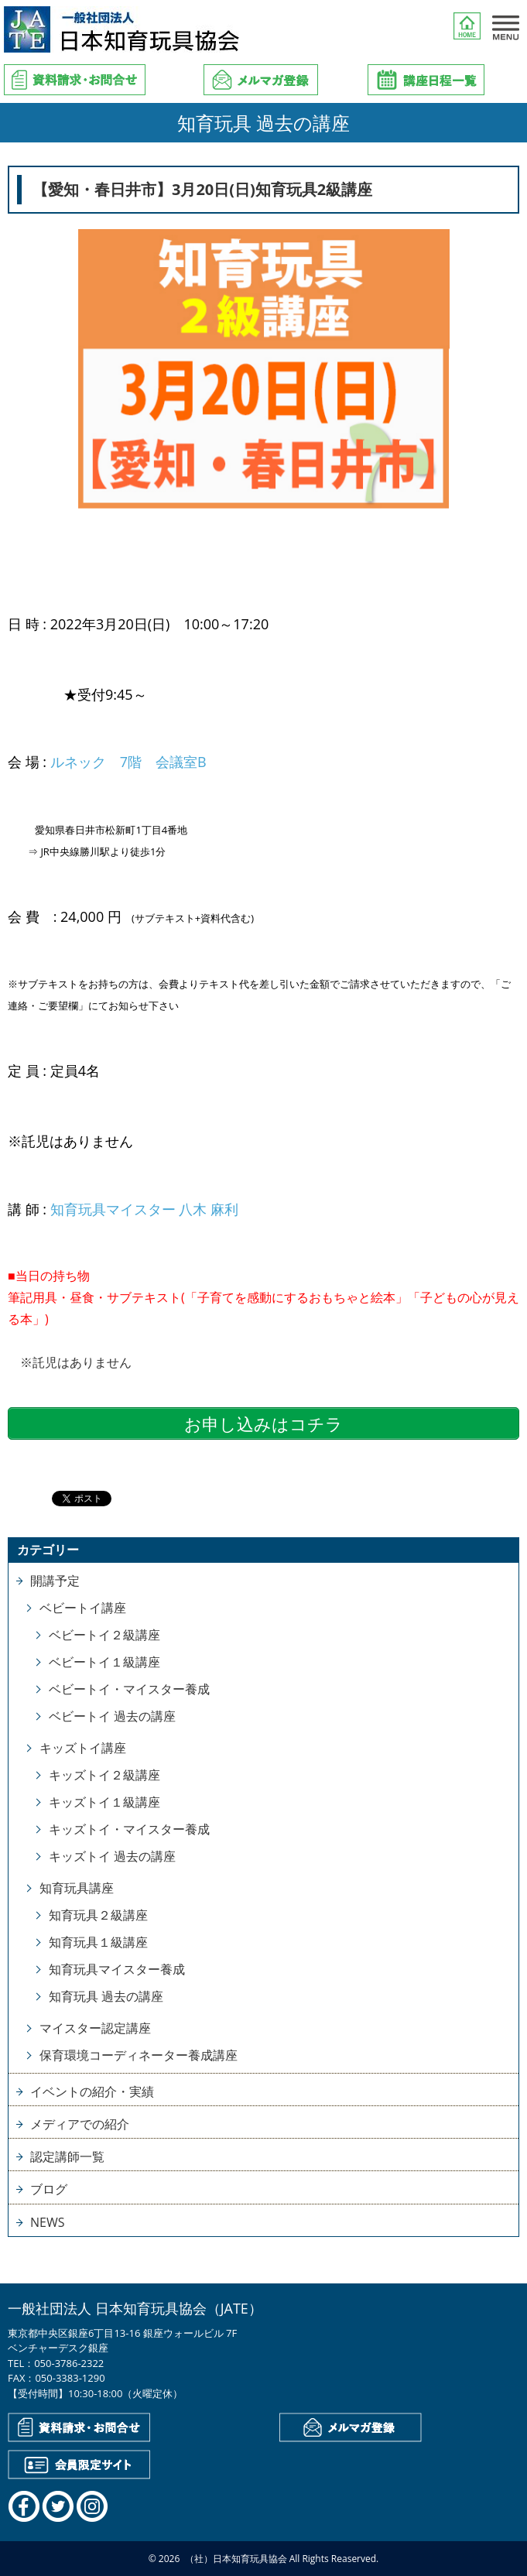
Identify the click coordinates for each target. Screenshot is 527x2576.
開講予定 (55, 1580)
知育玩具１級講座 (98, 1942)
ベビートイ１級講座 (104, 1661)
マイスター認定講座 (95, 2027)
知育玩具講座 (76, 1887)
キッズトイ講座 (82, 1747)
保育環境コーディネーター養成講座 (138, 2055)
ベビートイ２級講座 (104, 1634)
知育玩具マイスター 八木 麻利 (144, 1209)
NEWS (47, 2222)
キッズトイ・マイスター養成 (129, 1829)
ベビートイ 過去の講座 (112, 1716)
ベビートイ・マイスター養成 (129, 1688)
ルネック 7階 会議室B (128, 761)
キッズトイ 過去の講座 (112, 1856)
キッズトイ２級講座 (104, 1774)
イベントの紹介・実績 (92, 2091)
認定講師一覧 (67, 2156)
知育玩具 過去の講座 (106, 1996)
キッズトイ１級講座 (104, 1801)
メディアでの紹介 (79, 2123)
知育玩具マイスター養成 (117, 1969)
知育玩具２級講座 (98, 1914)
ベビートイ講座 (82, 1607)
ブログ (48, 2188)
